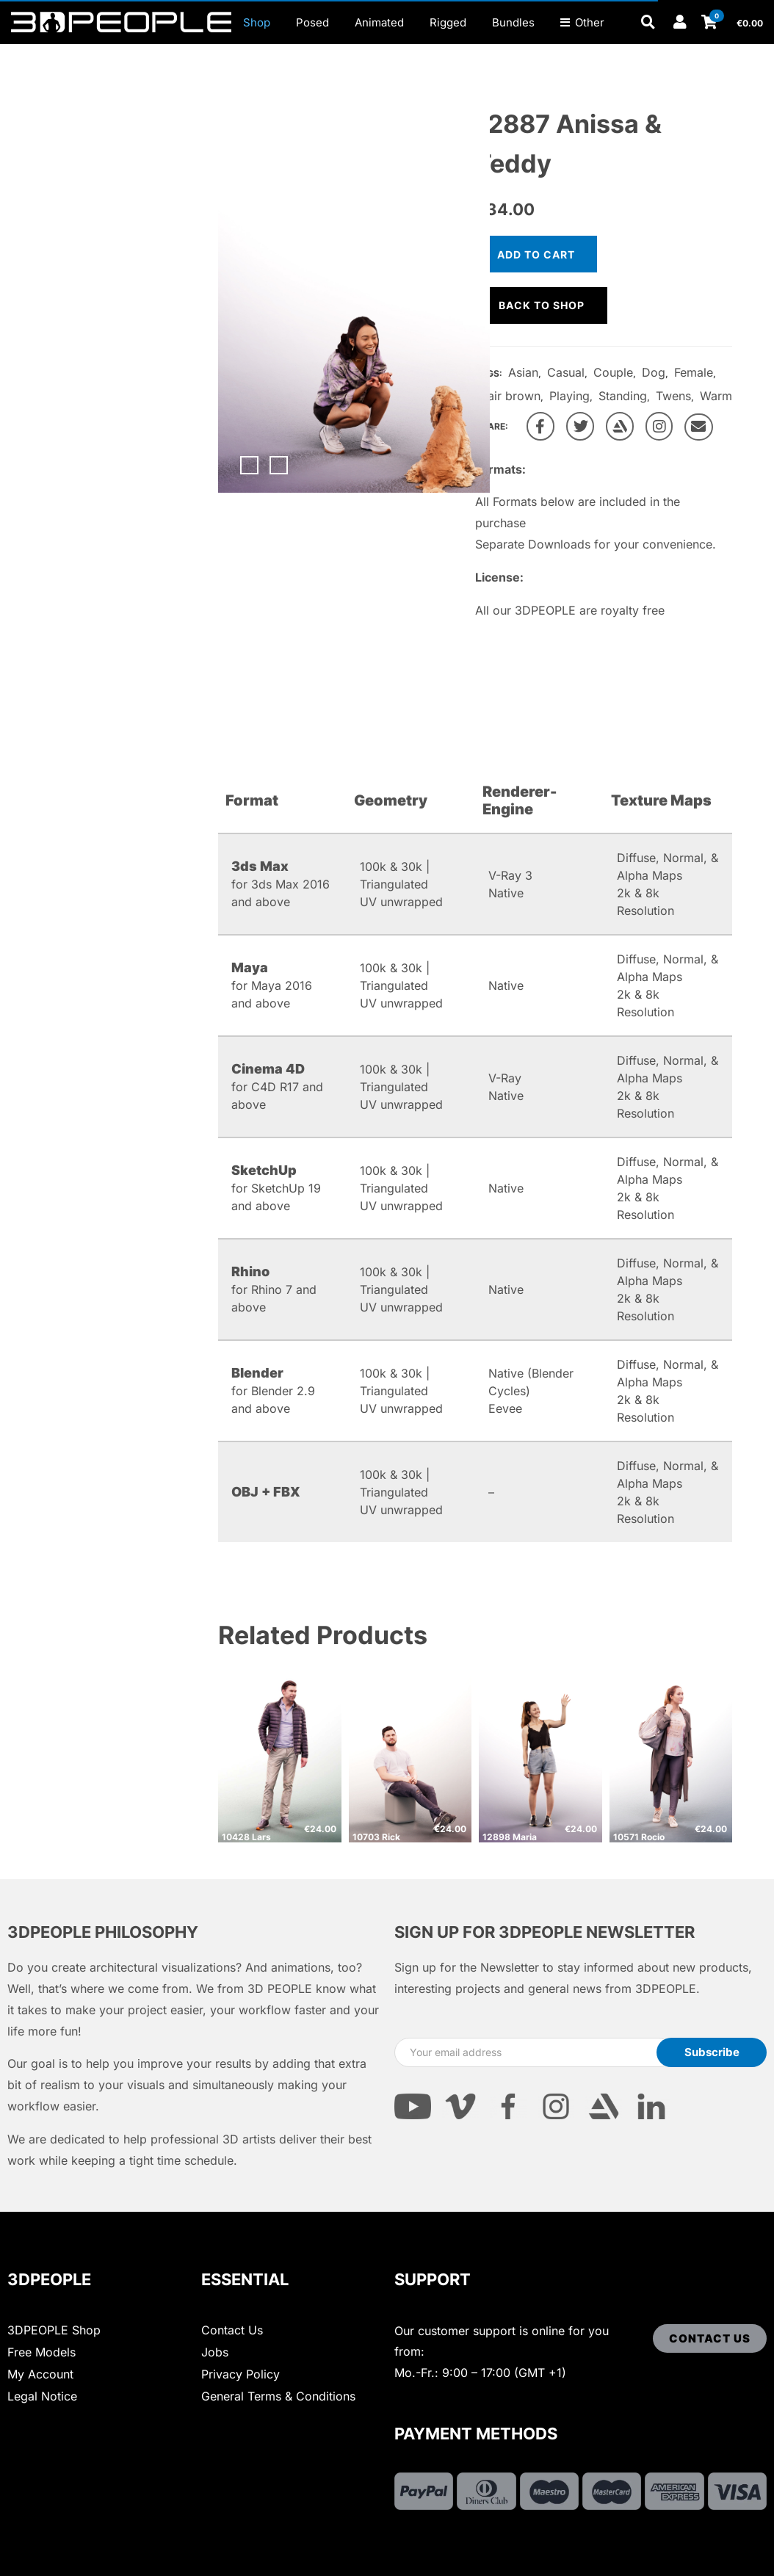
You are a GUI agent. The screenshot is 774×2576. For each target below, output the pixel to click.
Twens (673, 395)
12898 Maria (509, 1836)
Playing (569, 395)
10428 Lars (246, 1836)
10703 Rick (376, 1836)
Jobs (214, 2352)
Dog (653, 372)
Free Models (41, 2352)
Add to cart (536, 254)
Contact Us (232, 2330)
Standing (622, 395)
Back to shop (542, 305)
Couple (613, 372)
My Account (40, 2374)
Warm (716, 395)
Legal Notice (42, 2396)
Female (693, 372)
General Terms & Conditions (278, 2396)
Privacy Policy (240, 2374)
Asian (523, 372)
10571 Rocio (639, 1836)
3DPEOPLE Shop (54, 2330)
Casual (566, 372)
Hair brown (509, 395)
